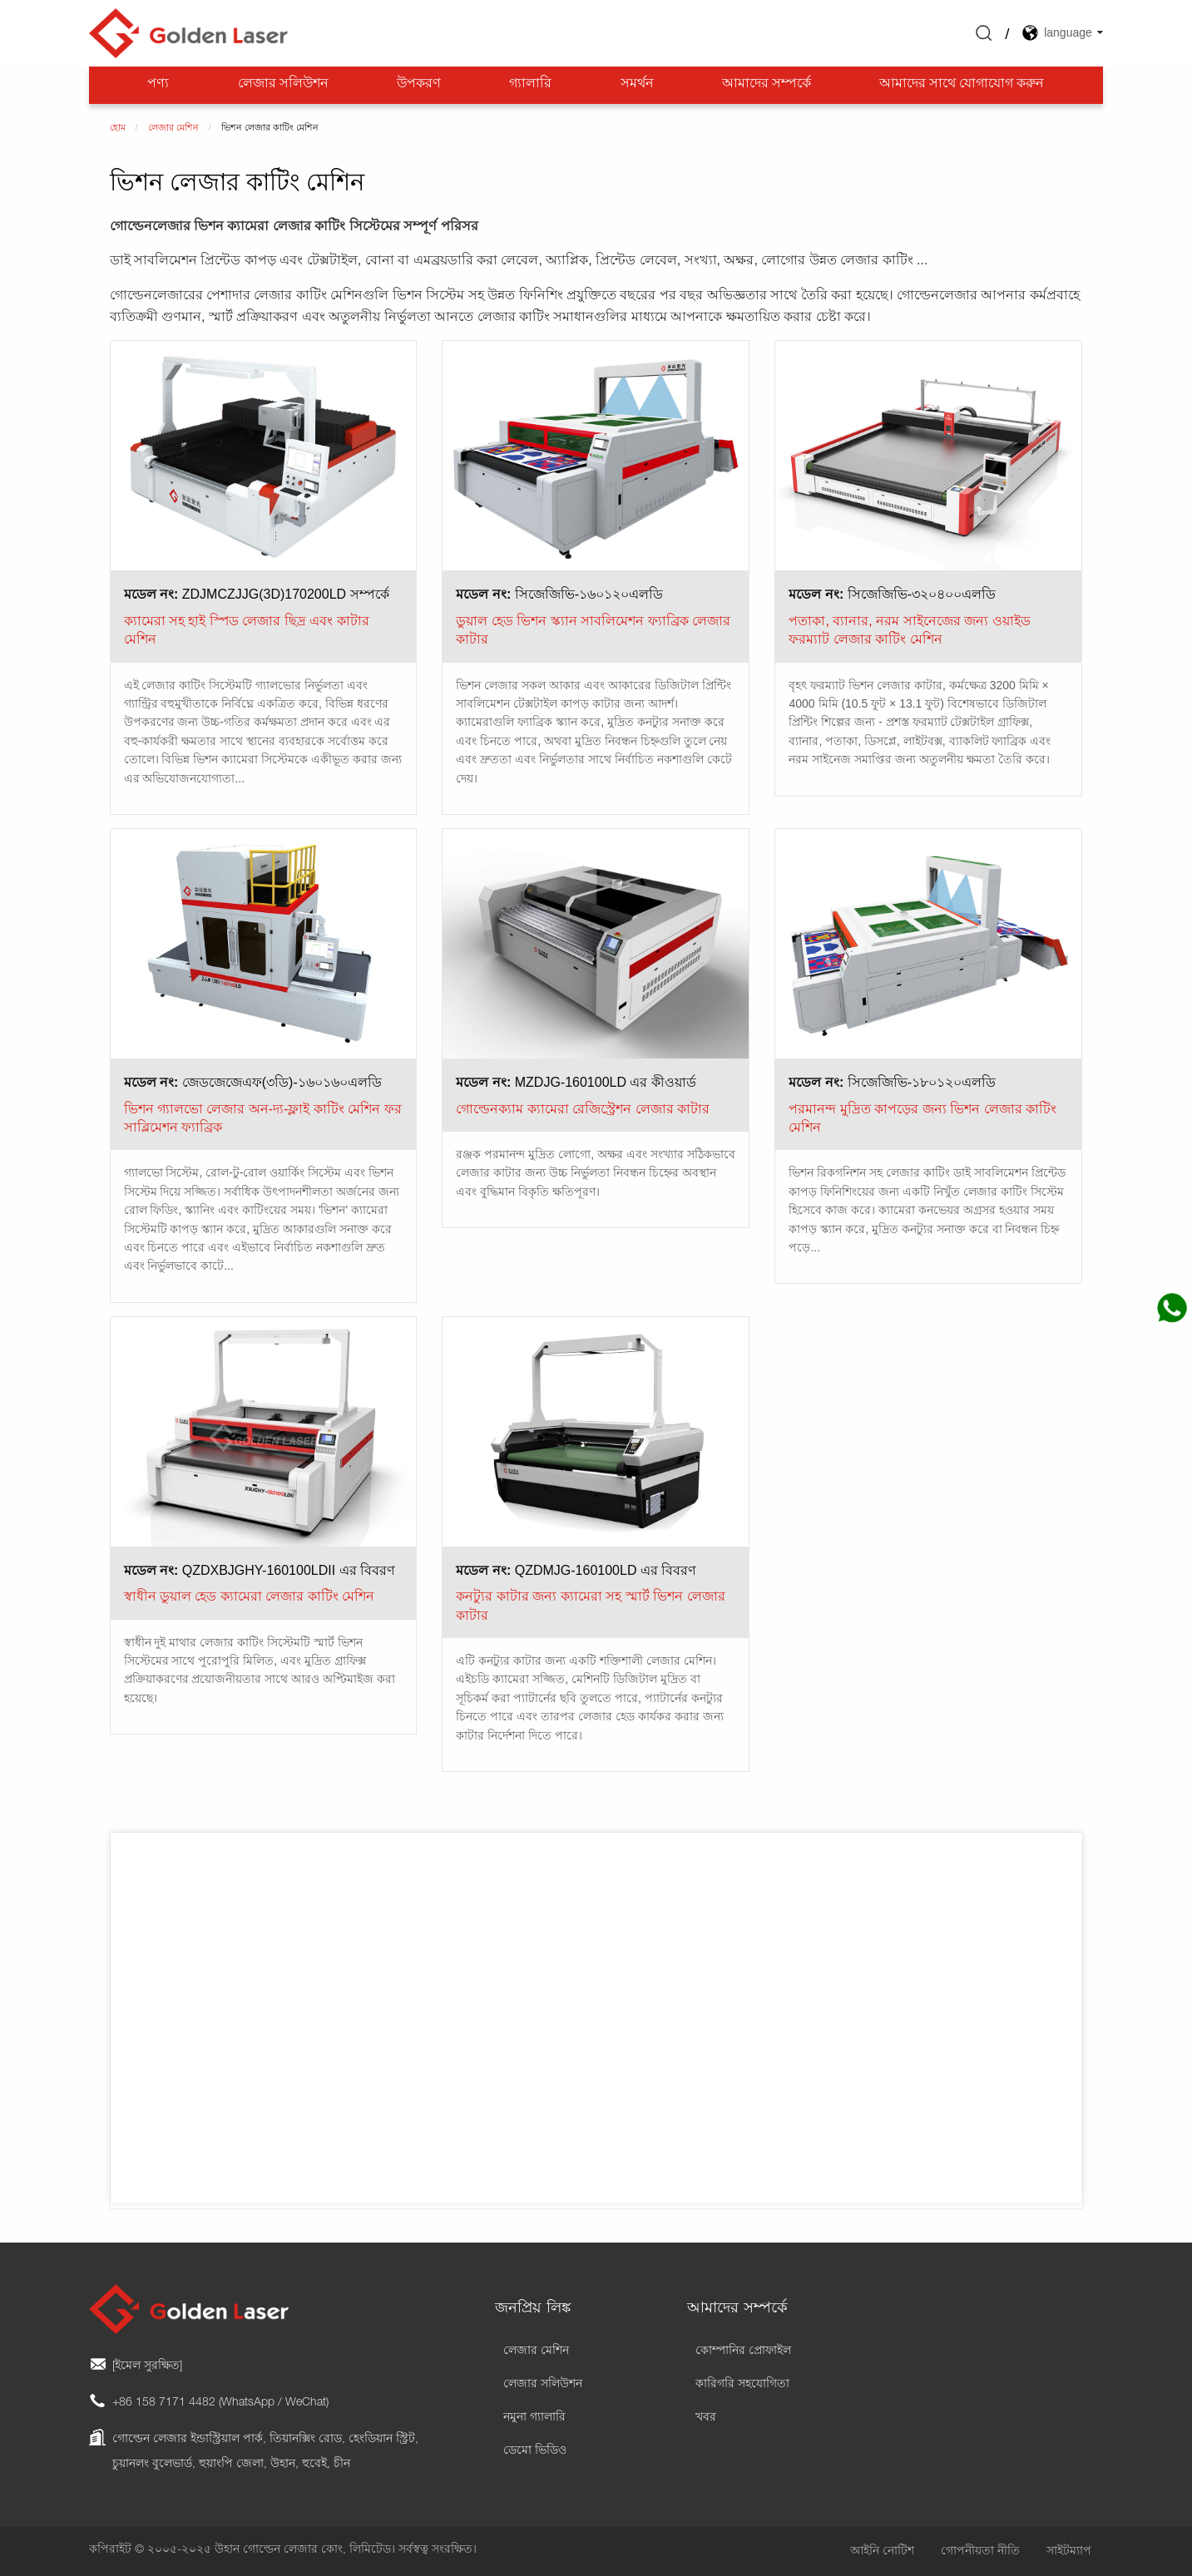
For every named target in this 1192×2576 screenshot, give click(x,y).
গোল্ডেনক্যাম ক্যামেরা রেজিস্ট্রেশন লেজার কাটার (583, 1109)
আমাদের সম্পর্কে (766, 84)
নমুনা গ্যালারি (534, 2418)
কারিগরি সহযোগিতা (742, 2385)
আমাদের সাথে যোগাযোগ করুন (961, 84)
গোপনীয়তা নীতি (980, 2552)
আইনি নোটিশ (882, 2552)
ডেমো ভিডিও (534, 2451)
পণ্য (158, 84)
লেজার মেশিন (536, 2351)
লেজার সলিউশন (283, 84)
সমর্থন (637, 84)
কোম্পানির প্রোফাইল (743, 2351)
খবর (705, 2418)
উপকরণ (419, 84)
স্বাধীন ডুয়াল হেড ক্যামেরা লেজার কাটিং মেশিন (249, 1596)
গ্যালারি (530, 84)
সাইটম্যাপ (1068, 2552)
